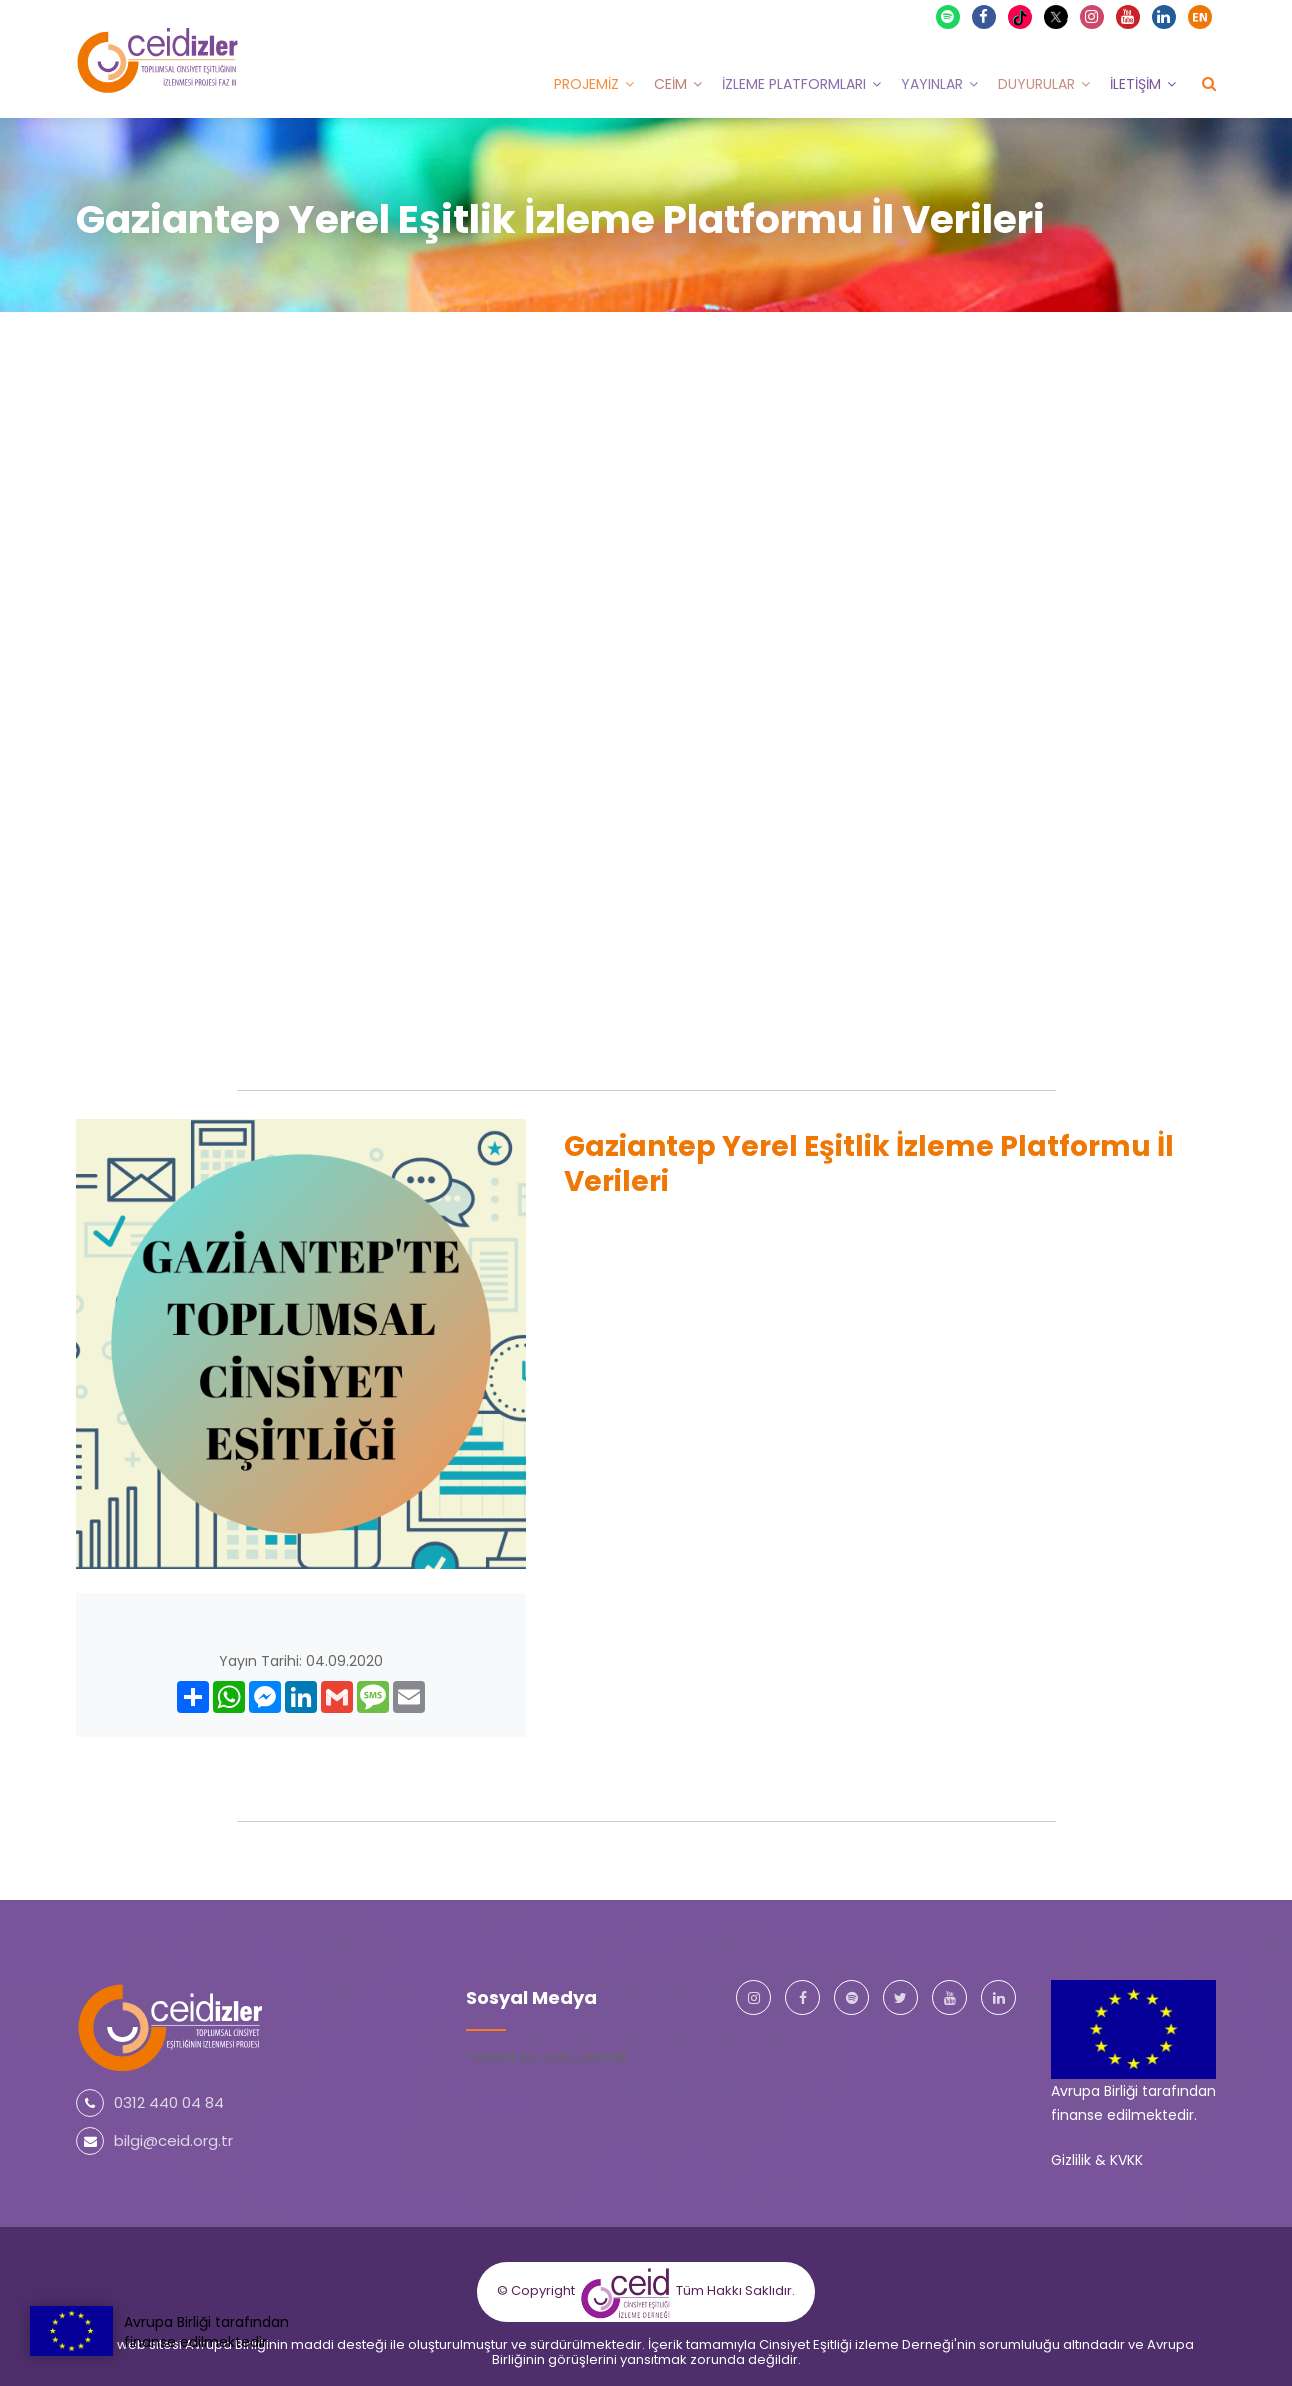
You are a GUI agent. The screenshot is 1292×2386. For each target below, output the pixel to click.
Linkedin (1165, 16)
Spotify (949, 16)
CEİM (670, 83)
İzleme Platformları (794, 83)
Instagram (1093, 16)
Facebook (985, 16)
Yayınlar (932, 83)
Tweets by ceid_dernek (547, 2056)
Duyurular (1036, 83)
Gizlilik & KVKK (1097, 2159)
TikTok (1022, 16)
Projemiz (586, 83)
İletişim (1135, 83)
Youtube (1129, 16)
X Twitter (1058, 14)
